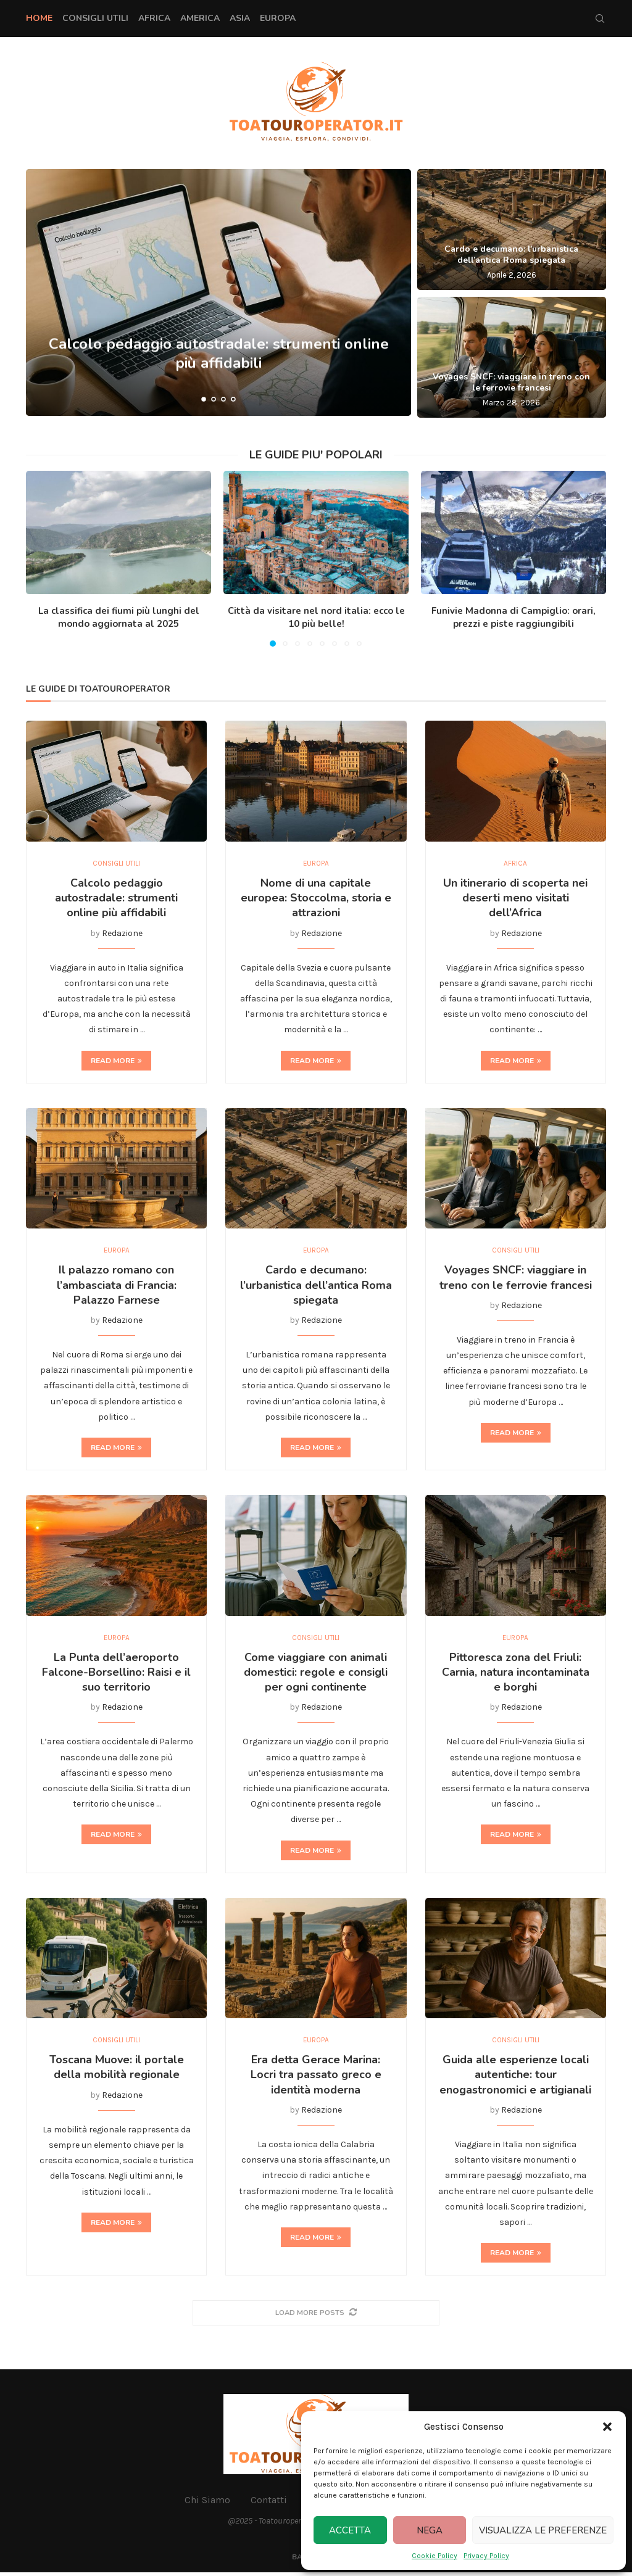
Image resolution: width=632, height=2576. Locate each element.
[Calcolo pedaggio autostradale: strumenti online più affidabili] (218, 292)
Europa (278, 18)
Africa (154, 18)
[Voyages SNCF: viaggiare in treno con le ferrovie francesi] (511, 357)
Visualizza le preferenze (543, 2530)
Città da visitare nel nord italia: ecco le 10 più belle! (316, 617)
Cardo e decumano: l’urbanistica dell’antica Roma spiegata (511, 254)
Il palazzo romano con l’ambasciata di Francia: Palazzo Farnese (117, 1286)
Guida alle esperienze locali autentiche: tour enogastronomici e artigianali (515, 2079)
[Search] (600, 18)
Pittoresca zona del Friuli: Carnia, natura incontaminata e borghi (515, 1674)
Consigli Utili (95, 18)
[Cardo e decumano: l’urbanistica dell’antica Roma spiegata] (511, 229)
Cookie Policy (434, 2555)
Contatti (269, 2504)
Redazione (122, 934)
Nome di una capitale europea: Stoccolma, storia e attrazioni (316, 898)
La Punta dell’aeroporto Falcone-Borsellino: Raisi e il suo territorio (116, 1674)
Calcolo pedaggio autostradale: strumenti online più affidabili (116, 898)
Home (39, 18)
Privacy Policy (486, 2555)
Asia (240, 18)
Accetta (350, 2530)
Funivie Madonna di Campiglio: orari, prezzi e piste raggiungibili (513, 617)
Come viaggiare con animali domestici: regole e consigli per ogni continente (316, 1674)
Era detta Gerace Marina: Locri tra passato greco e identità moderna (316, 2079)
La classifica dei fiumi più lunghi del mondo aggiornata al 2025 (118, 617)
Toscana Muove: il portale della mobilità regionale (116, 2071)
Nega (430, 2530)
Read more (116, 1061)
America (200, 18)
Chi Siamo (207, 2504)
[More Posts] (316, 2317)
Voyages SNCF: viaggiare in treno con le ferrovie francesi (511, 382)
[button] (607, 2427)
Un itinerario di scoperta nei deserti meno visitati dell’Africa (515, 898)
